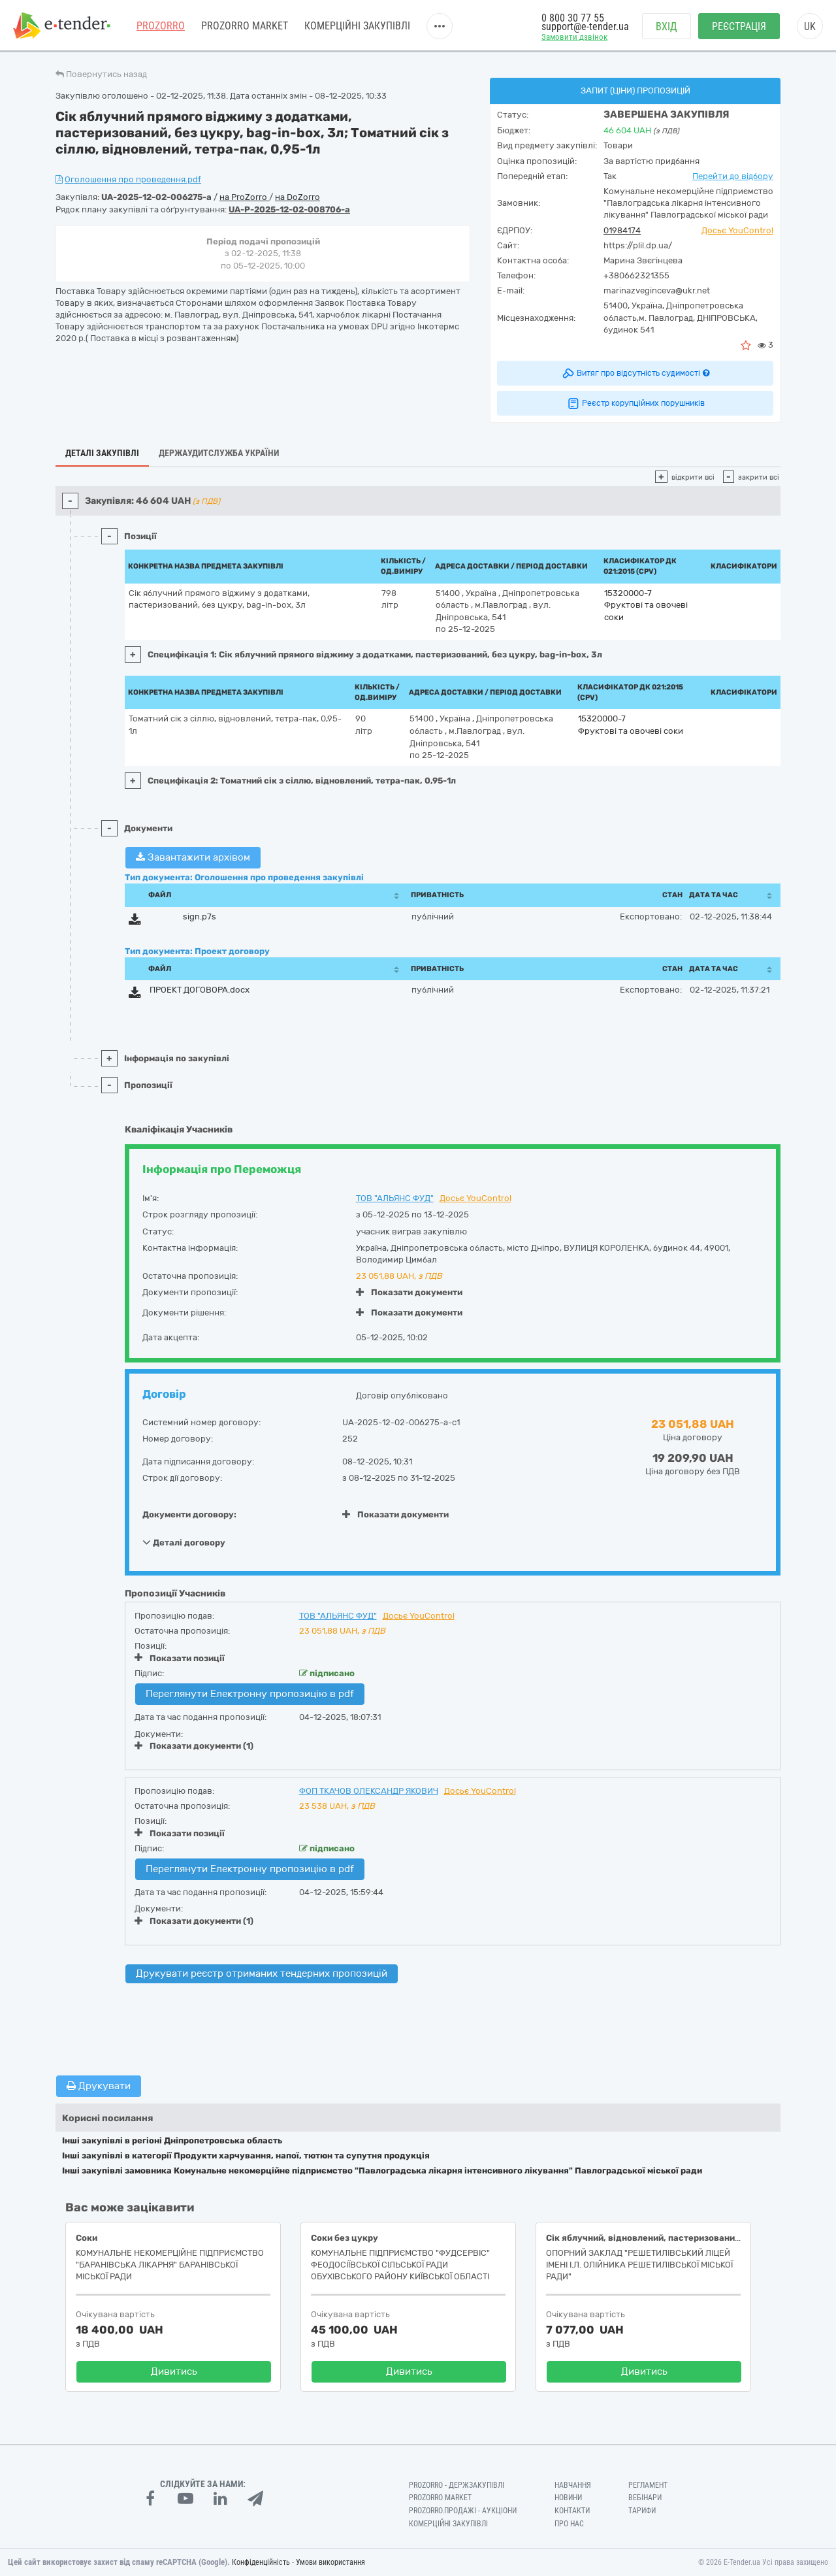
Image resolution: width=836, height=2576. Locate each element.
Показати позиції (180, 1658)
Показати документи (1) (194, 1746)
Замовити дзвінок (574, 37)
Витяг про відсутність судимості (635, 373)
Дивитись (174, 2371)
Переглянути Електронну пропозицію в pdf (250, 1694)
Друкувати (99, 2086)
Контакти (572, 2510)
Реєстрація (739, 26)
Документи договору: (189, 1514)
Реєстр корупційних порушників (635, 403)
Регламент (647, 2485)
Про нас (569, 2523)
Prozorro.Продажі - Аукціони (463, 2510)
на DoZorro (297, 197)
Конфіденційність (261, 2562)
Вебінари (645, 2497)
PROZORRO (161, 26)
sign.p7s (199, 916)
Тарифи (642, 2510)
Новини (568, 2497)
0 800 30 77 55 (572, 18)
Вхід (666, 26)
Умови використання (330, 2562)
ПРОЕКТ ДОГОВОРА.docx (199, 990)
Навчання (573, 2485)
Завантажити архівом (193, 857)
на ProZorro (244, 197)
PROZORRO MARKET (244, 26)
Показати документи (409, 1292)
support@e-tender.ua (585, 26)
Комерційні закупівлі (357, 26)
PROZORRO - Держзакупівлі (456, 2485)
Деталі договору (183, 1542)
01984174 (622, 230)
